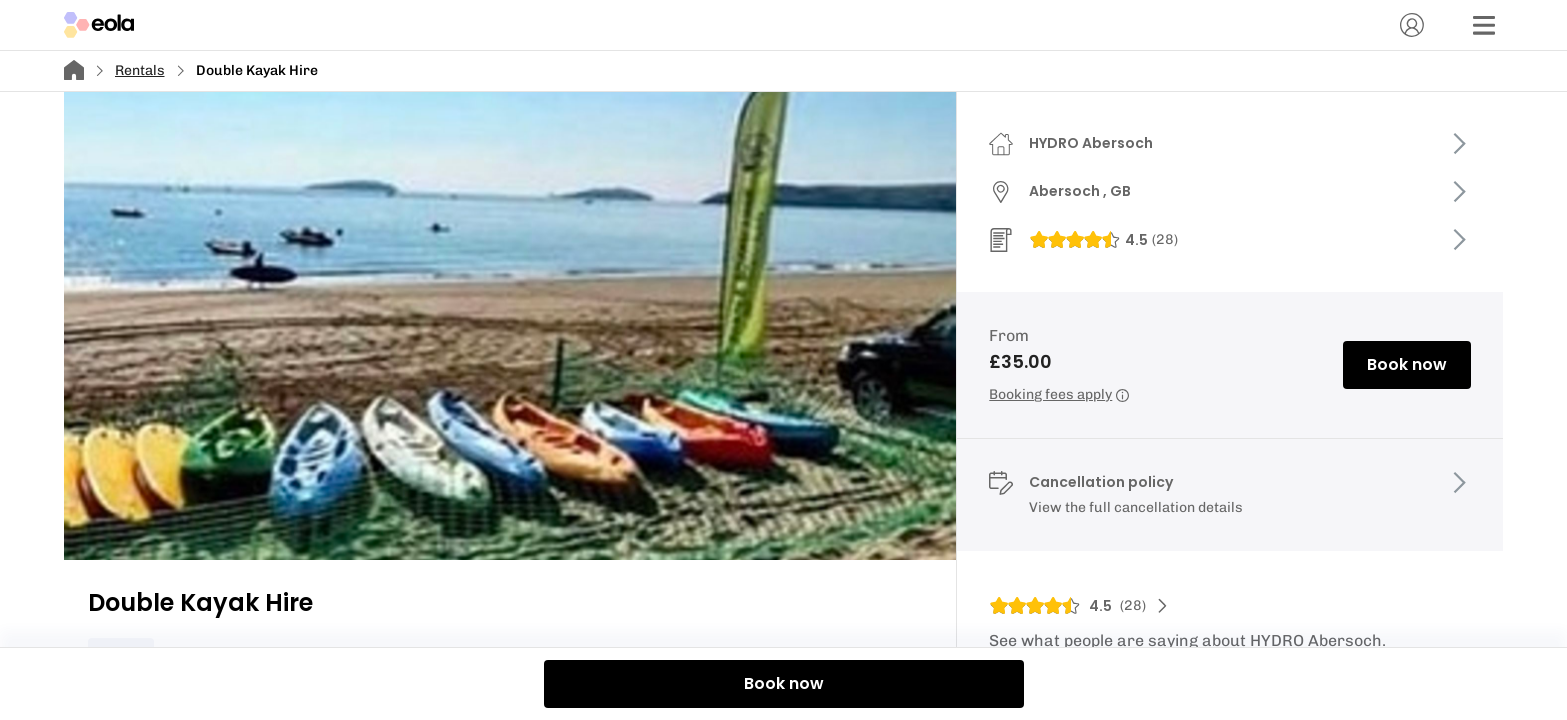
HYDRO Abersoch (1091, 143)
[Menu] (1484, 25)
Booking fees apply (1059, 394)
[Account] (1412, 25)
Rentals (140, 70)
